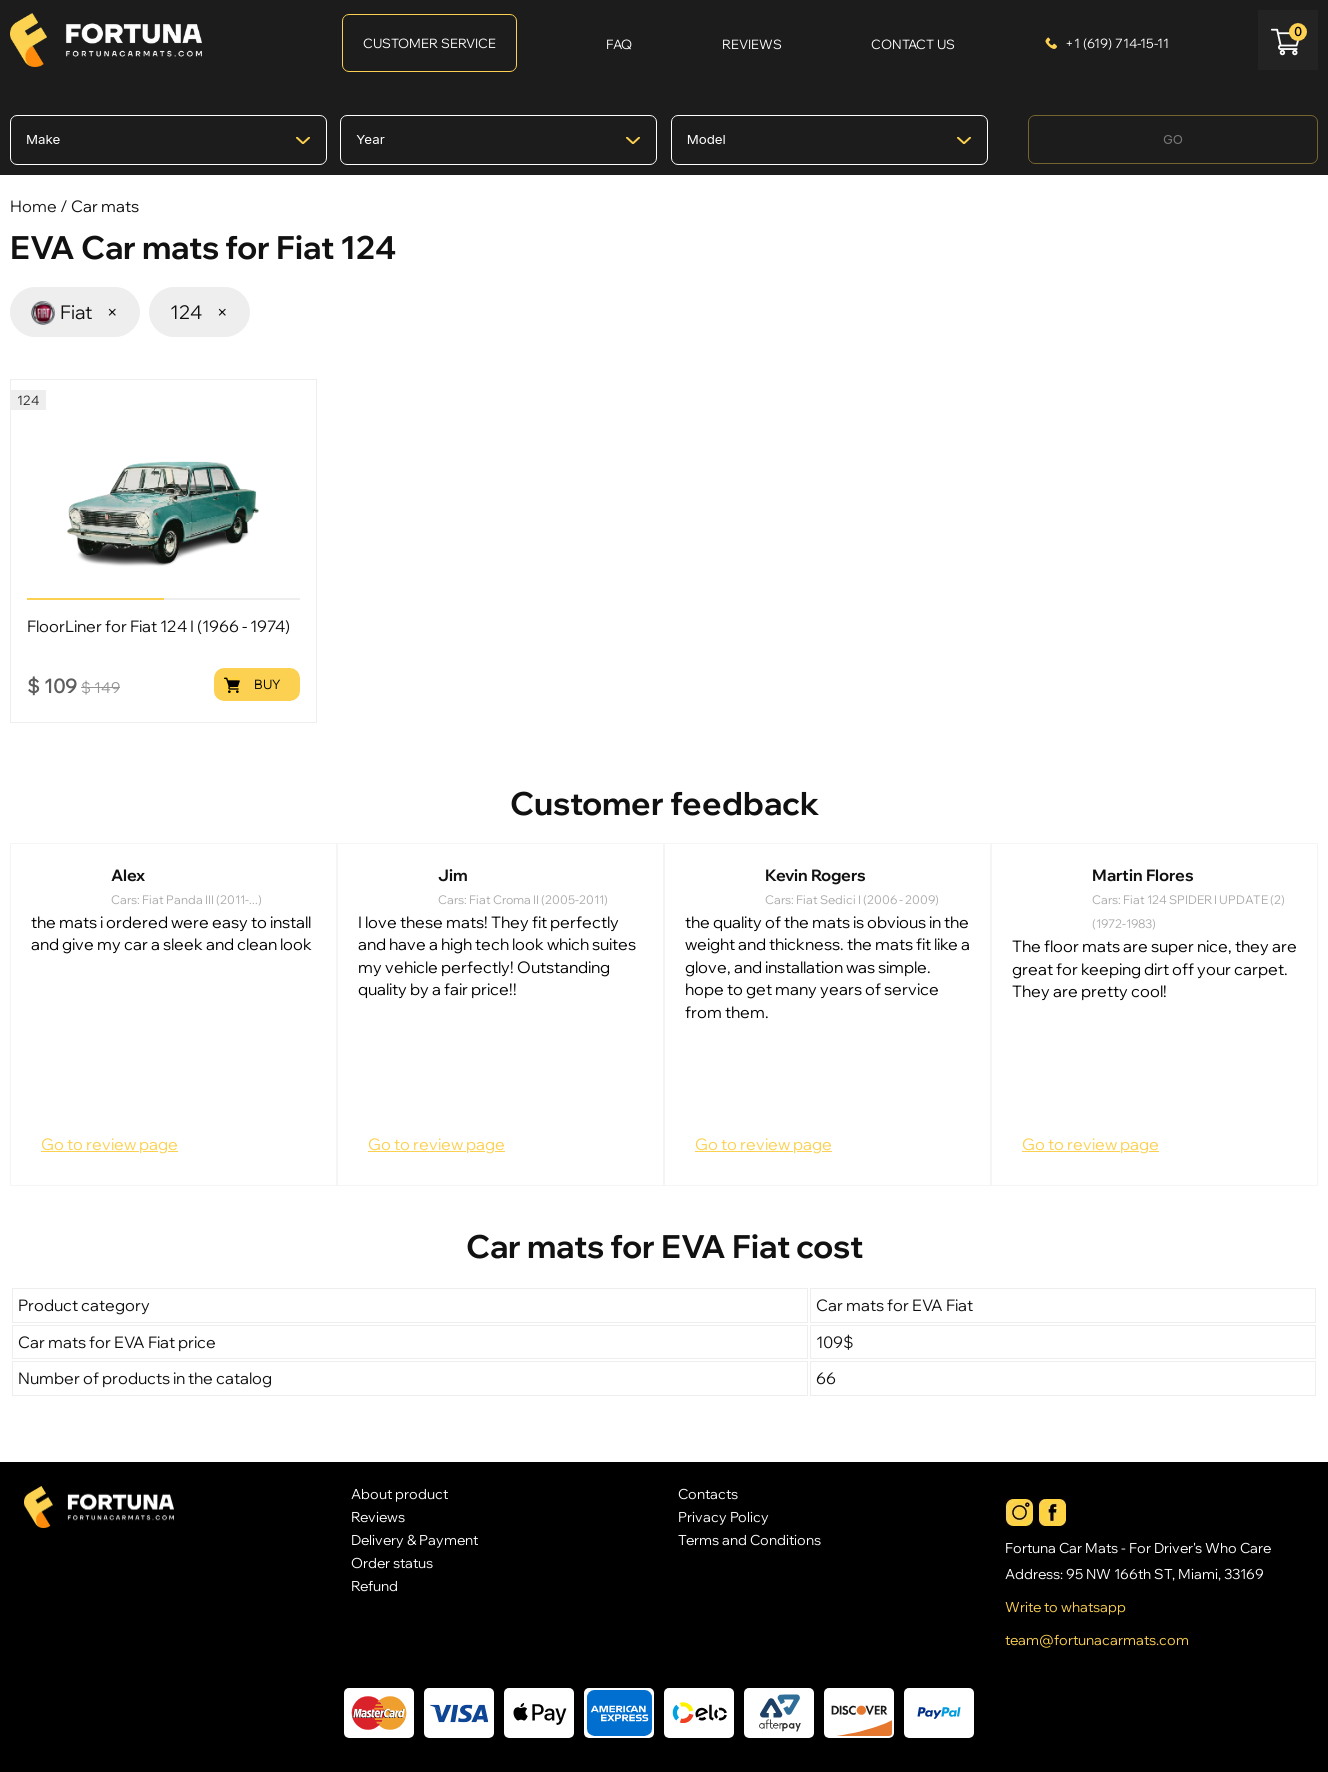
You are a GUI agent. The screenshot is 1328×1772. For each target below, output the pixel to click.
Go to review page (109, 1144)
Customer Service (429, 43)
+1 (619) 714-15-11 (1117, 43)
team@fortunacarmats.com (1097, 1640)
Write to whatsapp (1065, 1607)
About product (399, 1493)
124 (199, 312)
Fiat (75, 311)
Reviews (378, 1516)
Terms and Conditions (749, 1539)
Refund (374, 1585)
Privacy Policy (723, 1516)
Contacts (708, 1493)
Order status (392, 1562)
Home (33, 206)
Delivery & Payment (414, 1539)
